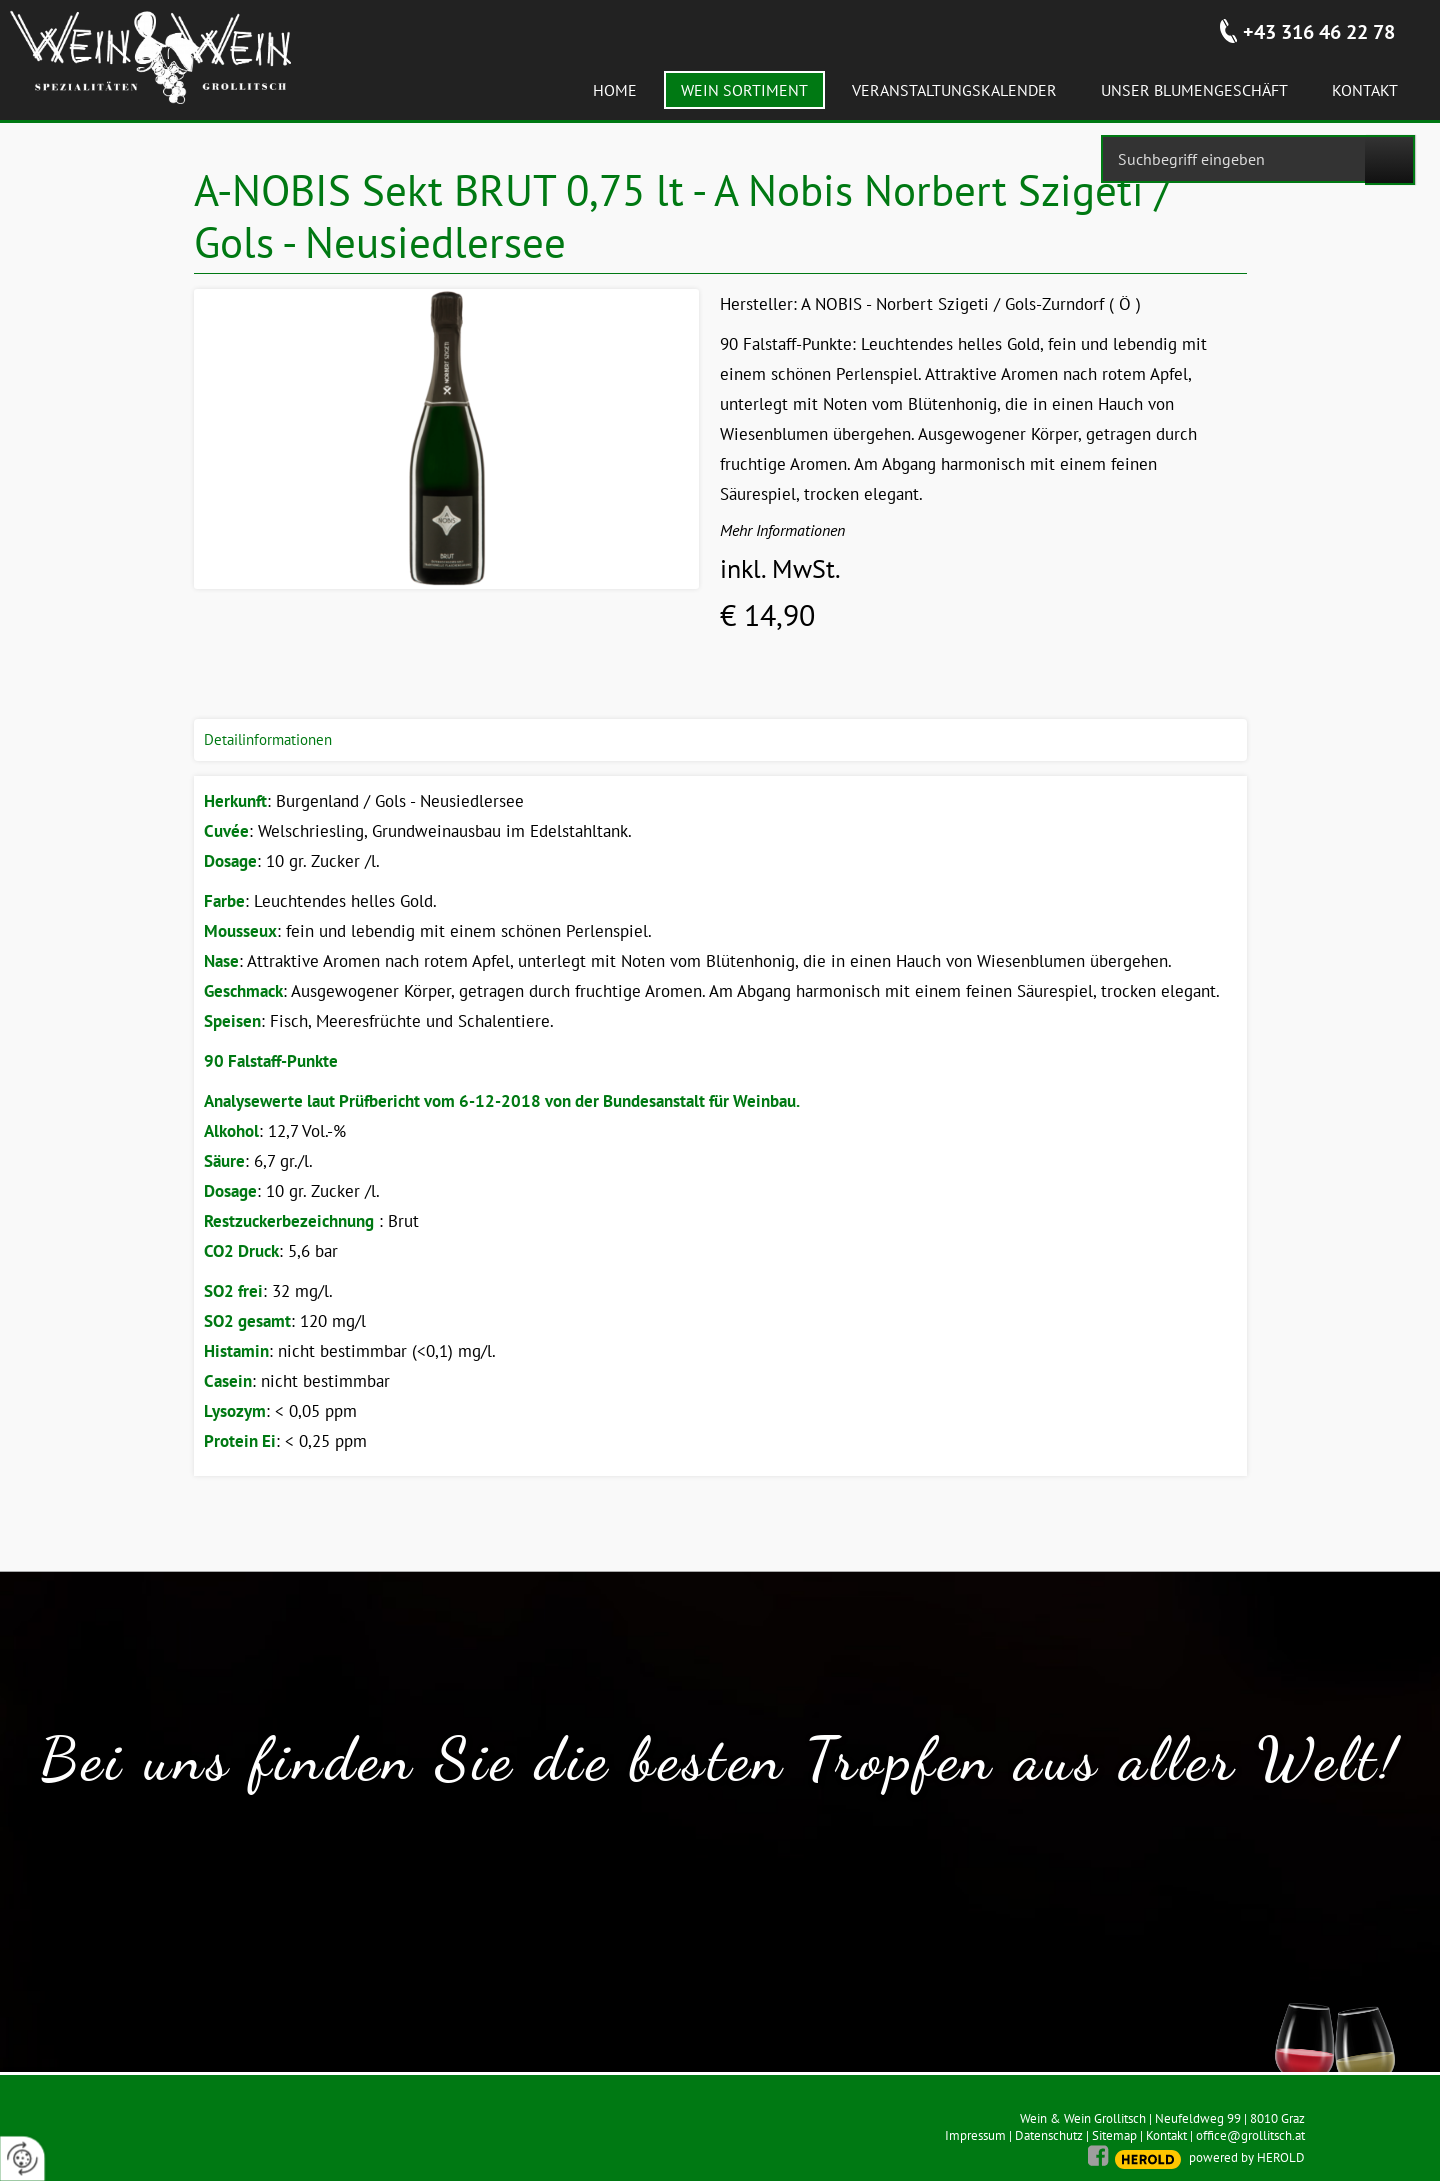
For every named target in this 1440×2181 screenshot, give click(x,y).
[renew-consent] (22, 2158)
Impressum (975, 2135)
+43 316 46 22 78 (1319, 32)
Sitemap (1114, 2135)
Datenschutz (1049, 2135)
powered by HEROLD (1247, 2157)
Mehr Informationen (782, 530)
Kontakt (1166, 2135)
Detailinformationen (268, 739)
